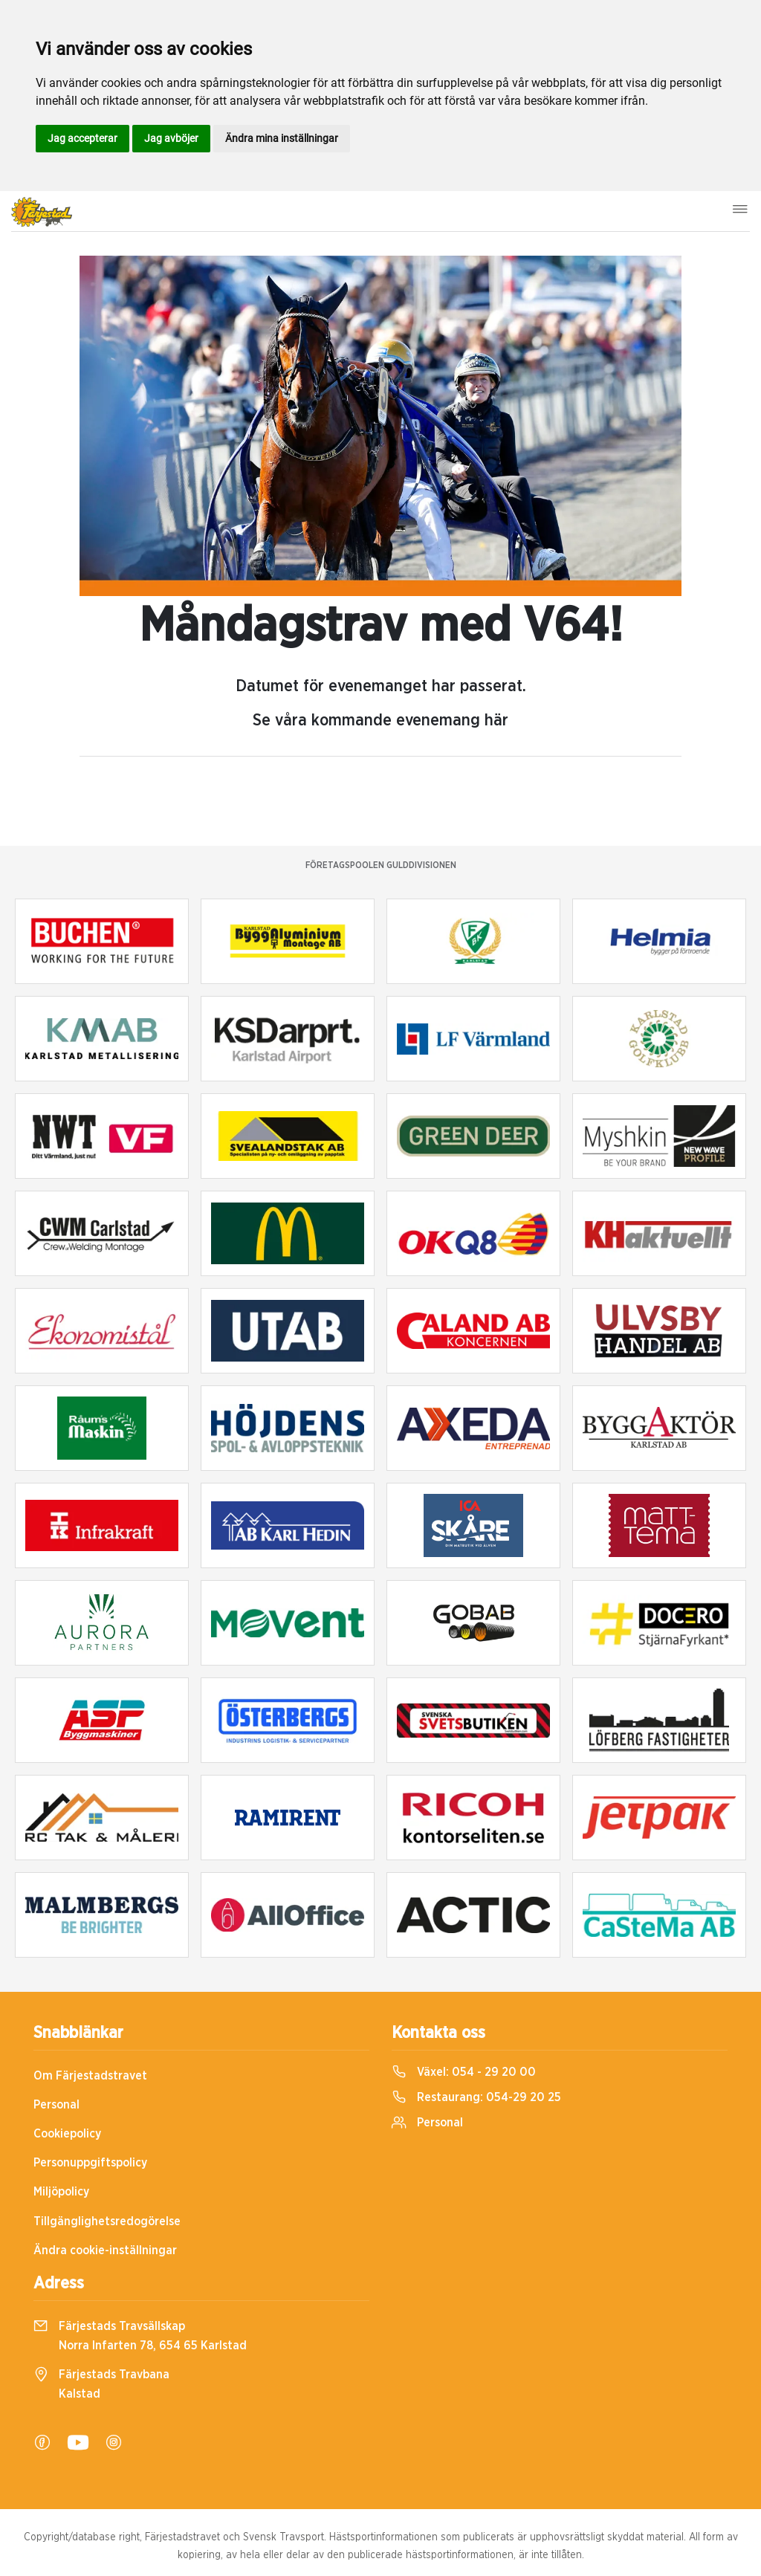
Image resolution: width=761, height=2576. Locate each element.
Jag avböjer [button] (171, 138)
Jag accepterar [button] (82, 138)
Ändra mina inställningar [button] (281, 138)
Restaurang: (476, 2097)
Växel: (464, 2072)
